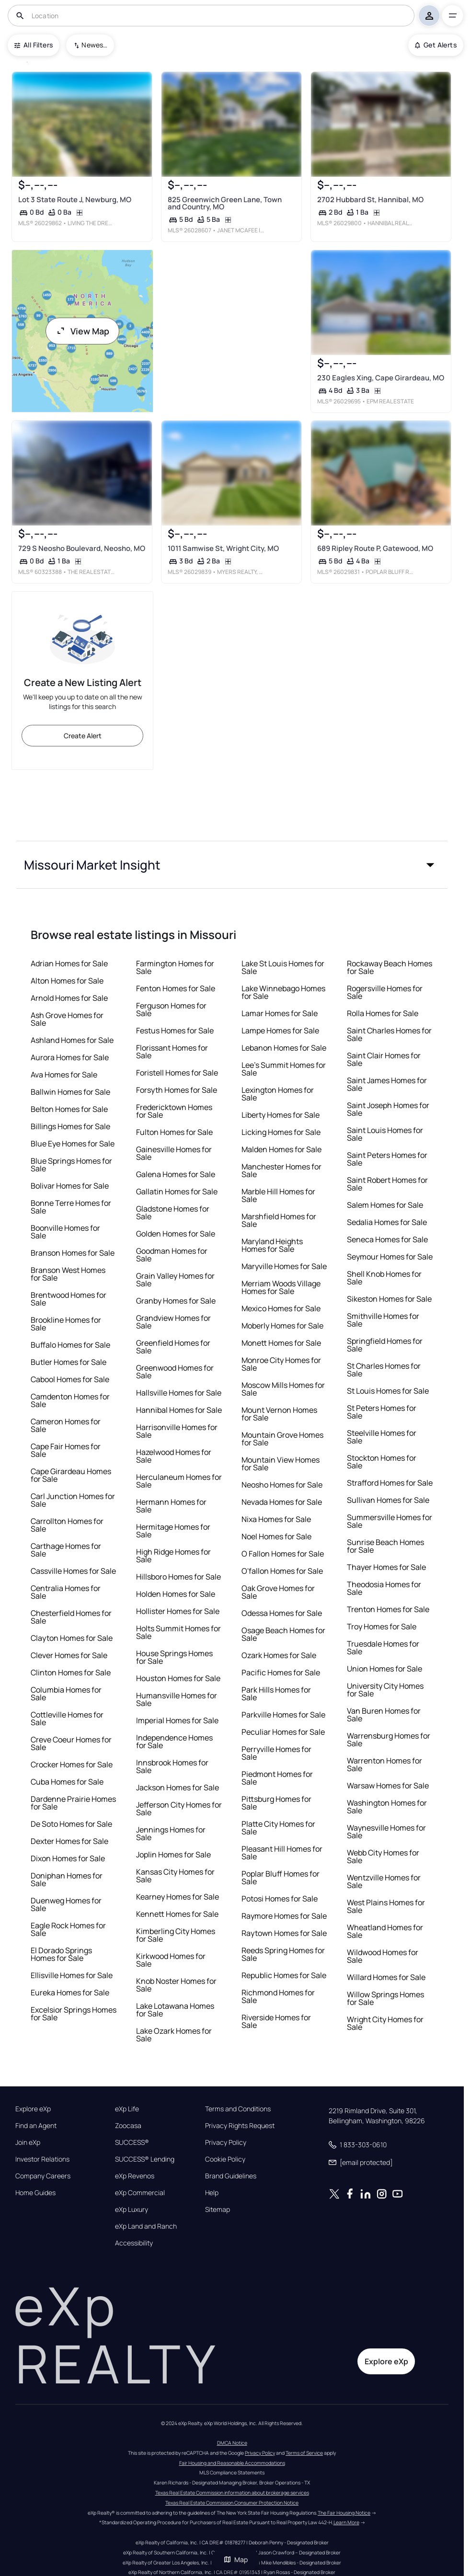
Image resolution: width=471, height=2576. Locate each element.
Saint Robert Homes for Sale (387, 1184)
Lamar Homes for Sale (279, 1013)
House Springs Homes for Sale (174, 1657)
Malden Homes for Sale (281, 1149)
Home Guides (35, 2192)
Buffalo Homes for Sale (70, 1345)
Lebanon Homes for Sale (283, 1047)
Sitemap (217, 2209)
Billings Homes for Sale (70, 1126)
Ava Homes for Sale (64, 1074)
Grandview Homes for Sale (173, 1322)
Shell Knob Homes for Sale (384, 1278)
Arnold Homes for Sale (69, 998)
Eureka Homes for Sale (70, 1992)
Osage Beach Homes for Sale (283, 1634)
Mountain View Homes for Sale (280, 1463)
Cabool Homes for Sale (70, 1379)
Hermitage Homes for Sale (173, 1531)
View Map (82, 331)
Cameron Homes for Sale (66, 1425)
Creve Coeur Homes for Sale (71, 1743)
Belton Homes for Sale (69, 1109)
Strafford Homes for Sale (390, 1482)
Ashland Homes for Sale (72, 1040)
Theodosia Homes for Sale (384, 1588)
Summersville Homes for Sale (389, 1521)
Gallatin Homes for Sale (177, 1191)
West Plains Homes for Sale (386, 1906)
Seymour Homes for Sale (390, 1256)
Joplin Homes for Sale (173, 1854)
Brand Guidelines (230, 2176)
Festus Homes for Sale (175, 1030)
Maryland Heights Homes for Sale (272, 1245)
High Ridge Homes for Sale (173, 1555)
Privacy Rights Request (240, 2125)
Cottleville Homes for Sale (67, 1718)
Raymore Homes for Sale (284, 1916)
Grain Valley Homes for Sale (175, 1280)
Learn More (346, 2522)
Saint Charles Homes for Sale (389, 1034)
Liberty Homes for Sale (280, 1115)
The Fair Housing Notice (344, 2512)
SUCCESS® (132, 2142)
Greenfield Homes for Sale (173, 1347)
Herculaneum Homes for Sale (179, 1481)
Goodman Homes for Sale (171, 1255)
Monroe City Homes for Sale (281, 1364)
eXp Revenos (134, 2176)
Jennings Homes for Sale (171, 1833)
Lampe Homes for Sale (280, 1030)
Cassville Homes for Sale (73, 1571)
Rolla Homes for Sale (382, 1013)
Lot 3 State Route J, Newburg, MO (74, 200)
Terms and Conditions (238, 2109)
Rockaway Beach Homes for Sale (389, 967)
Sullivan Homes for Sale (388, 1500)
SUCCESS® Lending (144, 2159)
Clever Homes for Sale (69, 1655)
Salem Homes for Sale (385, 1205)
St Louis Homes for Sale (388, 1390)
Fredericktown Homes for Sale (174, 1111)
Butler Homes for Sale (68, 1362)
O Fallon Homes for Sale (282, 1553)
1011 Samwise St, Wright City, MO (223, 549)
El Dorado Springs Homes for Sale (61, 1954)
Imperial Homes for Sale (177, 1720)
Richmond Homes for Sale (278, 1996)
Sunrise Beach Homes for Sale (385, 1546)
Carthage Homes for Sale (66, 1550)
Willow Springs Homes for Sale (385, 1998)
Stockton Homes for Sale (381, 1462)
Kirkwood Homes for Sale (171, 1960)
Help (211, 2192)
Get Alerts (436, 44)
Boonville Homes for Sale (65, 1232)
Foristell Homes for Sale (177, 1072)
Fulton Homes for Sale (174, 1132)
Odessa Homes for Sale (281, 1613)
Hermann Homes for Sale (171, 1506)
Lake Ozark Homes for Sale (174, 2035)
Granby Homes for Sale (176, 1300)
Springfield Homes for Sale (385, 1345)
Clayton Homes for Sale (72, 1638)
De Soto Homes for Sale (71, 1824)
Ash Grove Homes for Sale (67, 1019)
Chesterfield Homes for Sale (71, 1617)
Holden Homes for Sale (175, 1594)
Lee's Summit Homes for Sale (283, 1069)
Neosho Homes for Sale (281, 1484)
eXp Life (127, 2109)
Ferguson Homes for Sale (171, 1009)
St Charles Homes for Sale (384, 1370)
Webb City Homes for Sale (383, 1856)
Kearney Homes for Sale (177, 1896)
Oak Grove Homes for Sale (278, 1592)
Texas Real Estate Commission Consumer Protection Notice (232, 2502)
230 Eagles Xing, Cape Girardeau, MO (380, 378)
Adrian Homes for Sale (69, 963)
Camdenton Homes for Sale (70, 1400)
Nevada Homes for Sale (281, 1502)
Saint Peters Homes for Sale (387, 1159)
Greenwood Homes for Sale (175, 1371)
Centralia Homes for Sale (66, 1592)
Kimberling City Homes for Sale (175, 1935)
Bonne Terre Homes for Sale (71, 1207)
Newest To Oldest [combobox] (94, 44)
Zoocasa (128, 2125)
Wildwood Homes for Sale (382, 1956)
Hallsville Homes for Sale (178, 1392)
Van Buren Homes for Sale (384, 1715)
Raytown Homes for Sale (284, 1933)
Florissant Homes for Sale (172, 1051)
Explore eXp (33, 2109)
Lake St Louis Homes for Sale (282, 967)
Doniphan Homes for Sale (67, 1879)
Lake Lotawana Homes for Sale (175, 2010)
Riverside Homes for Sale (276, 2021)
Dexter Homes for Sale (69, 1841)
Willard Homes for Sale (386, 1977)
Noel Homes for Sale (276, 1536)
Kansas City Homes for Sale (175, 1875)
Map (235, 2559)
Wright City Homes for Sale (385, 2023)
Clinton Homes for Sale (71, 1672)
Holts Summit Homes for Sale (178, 1632)
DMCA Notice (232, 2442)
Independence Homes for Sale (174, 1741)
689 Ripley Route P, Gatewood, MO (375, 549)
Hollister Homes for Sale (177, 1611)
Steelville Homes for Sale (381, 1437)
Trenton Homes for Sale (388, 1609)
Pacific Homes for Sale (280, 1672)
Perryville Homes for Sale (276, 1753)
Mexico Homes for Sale (281, 1308)
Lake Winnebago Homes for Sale (283, 992)
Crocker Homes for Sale (72, 1764)
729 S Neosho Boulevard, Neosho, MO (81, 549)
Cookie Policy (225, 2159)
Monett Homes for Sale (281, 1343)
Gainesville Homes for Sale (174, 1153)
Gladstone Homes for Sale (172, 1212)
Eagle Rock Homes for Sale (68, 1929)
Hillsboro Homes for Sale (178, 1576)
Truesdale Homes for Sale (383, 1647)
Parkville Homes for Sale (283, 1714)
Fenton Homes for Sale (175, 988)
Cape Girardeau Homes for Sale (71, 1475)
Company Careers (42, 2176)
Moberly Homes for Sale (282, 1325)
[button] (232, 864)
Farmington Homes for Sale (175, 967)
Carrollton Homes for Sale (67, 1525)
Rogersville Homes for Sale (385, 992)
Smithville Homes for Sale (383, 1320)
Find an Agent (36, 2125)
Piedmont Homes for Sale (277, 1778)
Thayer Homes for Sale (386, 1567)
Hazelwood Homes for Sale (173, 1456)
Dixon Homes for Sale (68, 1858)
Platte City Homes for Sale (278, 1828)
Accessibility (134, 2243)
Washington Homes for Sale (387, 1806)
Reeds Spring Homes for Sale (283, 1954)
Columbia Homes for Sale (66, 1693)
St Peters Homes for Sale (381, 1412)
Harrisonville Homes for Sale (177, 1431)
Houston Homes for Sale (178, 1678)
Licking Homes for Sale (281, 1132)
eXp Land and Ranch (146, 2226)
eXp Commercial (140, 2192)
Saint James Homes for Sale (387, 1084)
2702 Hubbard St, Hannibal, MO (370, 200)
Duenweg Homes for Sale (66, 1904)
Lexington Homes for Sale (277, 1094)
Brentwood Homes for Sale (68, 1299)
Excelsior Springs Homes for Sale (73, 2013)
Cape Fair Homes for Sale (66, 1450)
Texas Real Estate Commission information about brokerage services (232, 2492)
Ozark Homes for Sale (278, 1655)
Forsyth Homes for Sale (176, 1090)
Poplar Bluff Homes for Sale (280, 1877)
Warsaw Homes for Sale (388, 1785)
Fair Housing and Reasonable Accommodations (232, 2463)
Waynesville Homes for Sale (386, 1831)
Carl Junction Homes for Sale (73, 1500)
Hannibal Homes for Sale (179, 1410)
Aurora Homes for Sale (70, 1057)
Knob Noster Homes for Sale (176, 1985)
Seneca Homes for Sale (387, 1239)
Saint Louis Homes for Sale (385, 1134)
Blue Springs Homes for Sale (71, 1165)
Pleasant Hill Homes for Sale (281, 1852)
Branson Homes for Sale (73, 1253)
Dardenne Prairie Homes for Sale (73, 1803)
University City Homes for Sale (385, 1690)
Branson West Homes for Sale (68, 1274)
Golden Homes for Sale (175, 1233)
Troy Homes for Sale (381, 1626)
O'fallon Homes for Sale (282, 1571)
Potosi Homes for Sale (279, 1898)
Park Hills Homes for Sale (276, 1693)
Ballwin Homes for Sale (70, 1092)
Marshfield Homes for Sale (278, 1220)
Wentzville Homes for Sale (384, 1881)
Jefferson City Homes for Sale (179, 1808)
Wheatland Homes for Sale (385, 1931)
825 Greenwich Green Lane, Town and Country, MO (225, 203)
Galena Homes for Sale (175, 1174)
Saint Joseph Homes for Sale (388, 1109)
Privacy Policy (225, 2142)
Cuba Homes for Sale (67, 1781)
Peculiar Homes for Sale (283, 1732)
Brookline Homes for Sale (66, 1324)
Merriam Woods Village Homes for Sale (281, 1287)
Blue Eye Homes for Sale (73, 1143)
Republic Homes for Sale (283, 1975)
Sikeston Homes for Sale (389, 1299)
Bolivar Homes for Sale (70, 1185)
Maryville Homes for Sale (284, 1266)
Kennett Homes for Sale (177, 1914)
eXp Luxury (131, 2209)
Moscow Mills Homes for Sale (283, 1389)
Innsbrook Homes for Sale (172, 1766)
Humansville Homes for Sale (176, 1699)
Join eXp (27, 2142)
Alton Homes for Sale (67, 980)
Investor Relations (42, 2159)
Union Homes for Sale (384, 1668)
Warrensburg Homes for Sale (388, 1739)
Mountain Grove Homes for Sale (282, 1439)
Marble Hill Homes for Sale (278, 1195)
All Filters (33, 44)
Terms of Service (304, 2453)
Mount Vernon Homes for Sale (279, 1414)
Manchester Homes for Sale (281, 1170)
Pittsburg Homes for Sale (276, 1803)
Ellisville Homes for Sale (72, 1975)
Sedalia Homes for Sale (387, 1222)
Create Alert (83, 735)
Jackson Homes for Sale (177, 1787)
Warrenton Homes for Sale (384, 1764)
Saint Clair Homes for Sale (384, 1059)
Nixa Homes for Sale (276, 1519)
